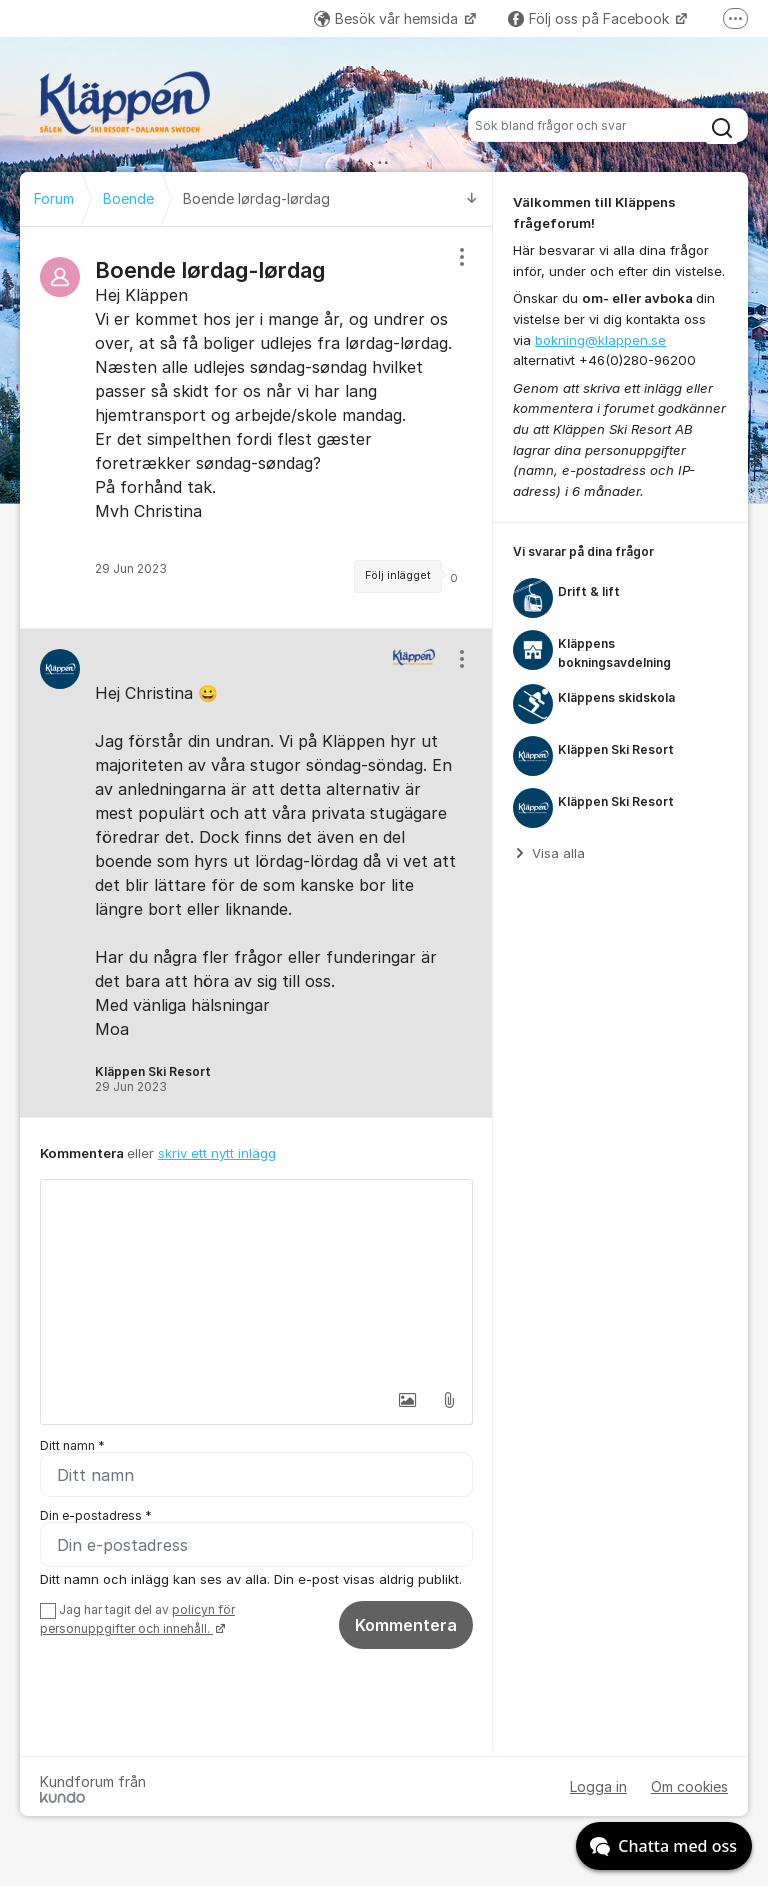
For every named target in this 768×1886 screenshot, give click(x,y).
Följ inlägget (398, 575)
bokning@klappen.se (600, 340)
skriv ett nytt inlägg (217, 1153)
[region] (256, 427)
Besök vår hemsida (388, 18)
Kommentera (406, 1625)
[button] (407, 1400)
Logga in (598, 1786)
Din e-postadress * (96, 1515)
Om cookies (689, 1786)
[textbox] (256, 1280)
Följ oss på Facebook (590, 18)
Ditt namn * (72, 1445)
